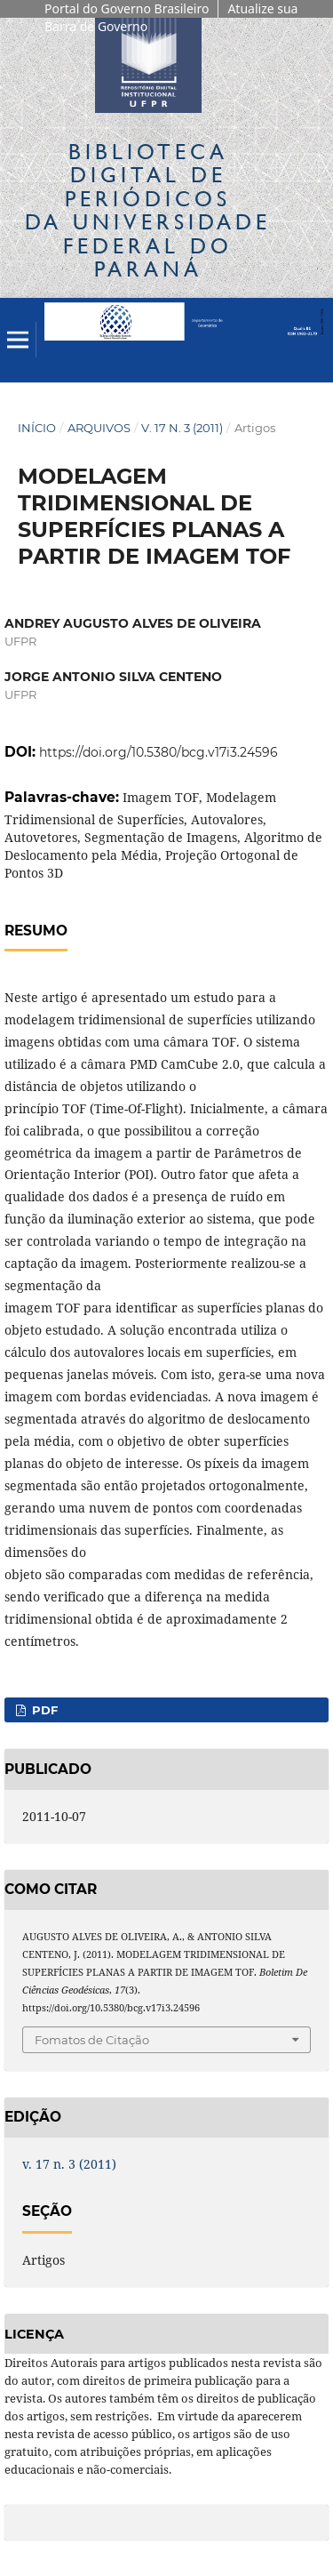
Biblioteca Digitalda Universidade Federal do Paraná (148, 210)
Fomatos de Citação (92, 2040)
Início (37, 428)
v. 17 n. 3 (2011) (182, 428)
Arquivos (99, 428)
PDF (43, 1710)
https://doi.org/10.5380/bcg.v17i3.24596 (158, 752)
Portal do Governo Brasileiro (126, 8)
